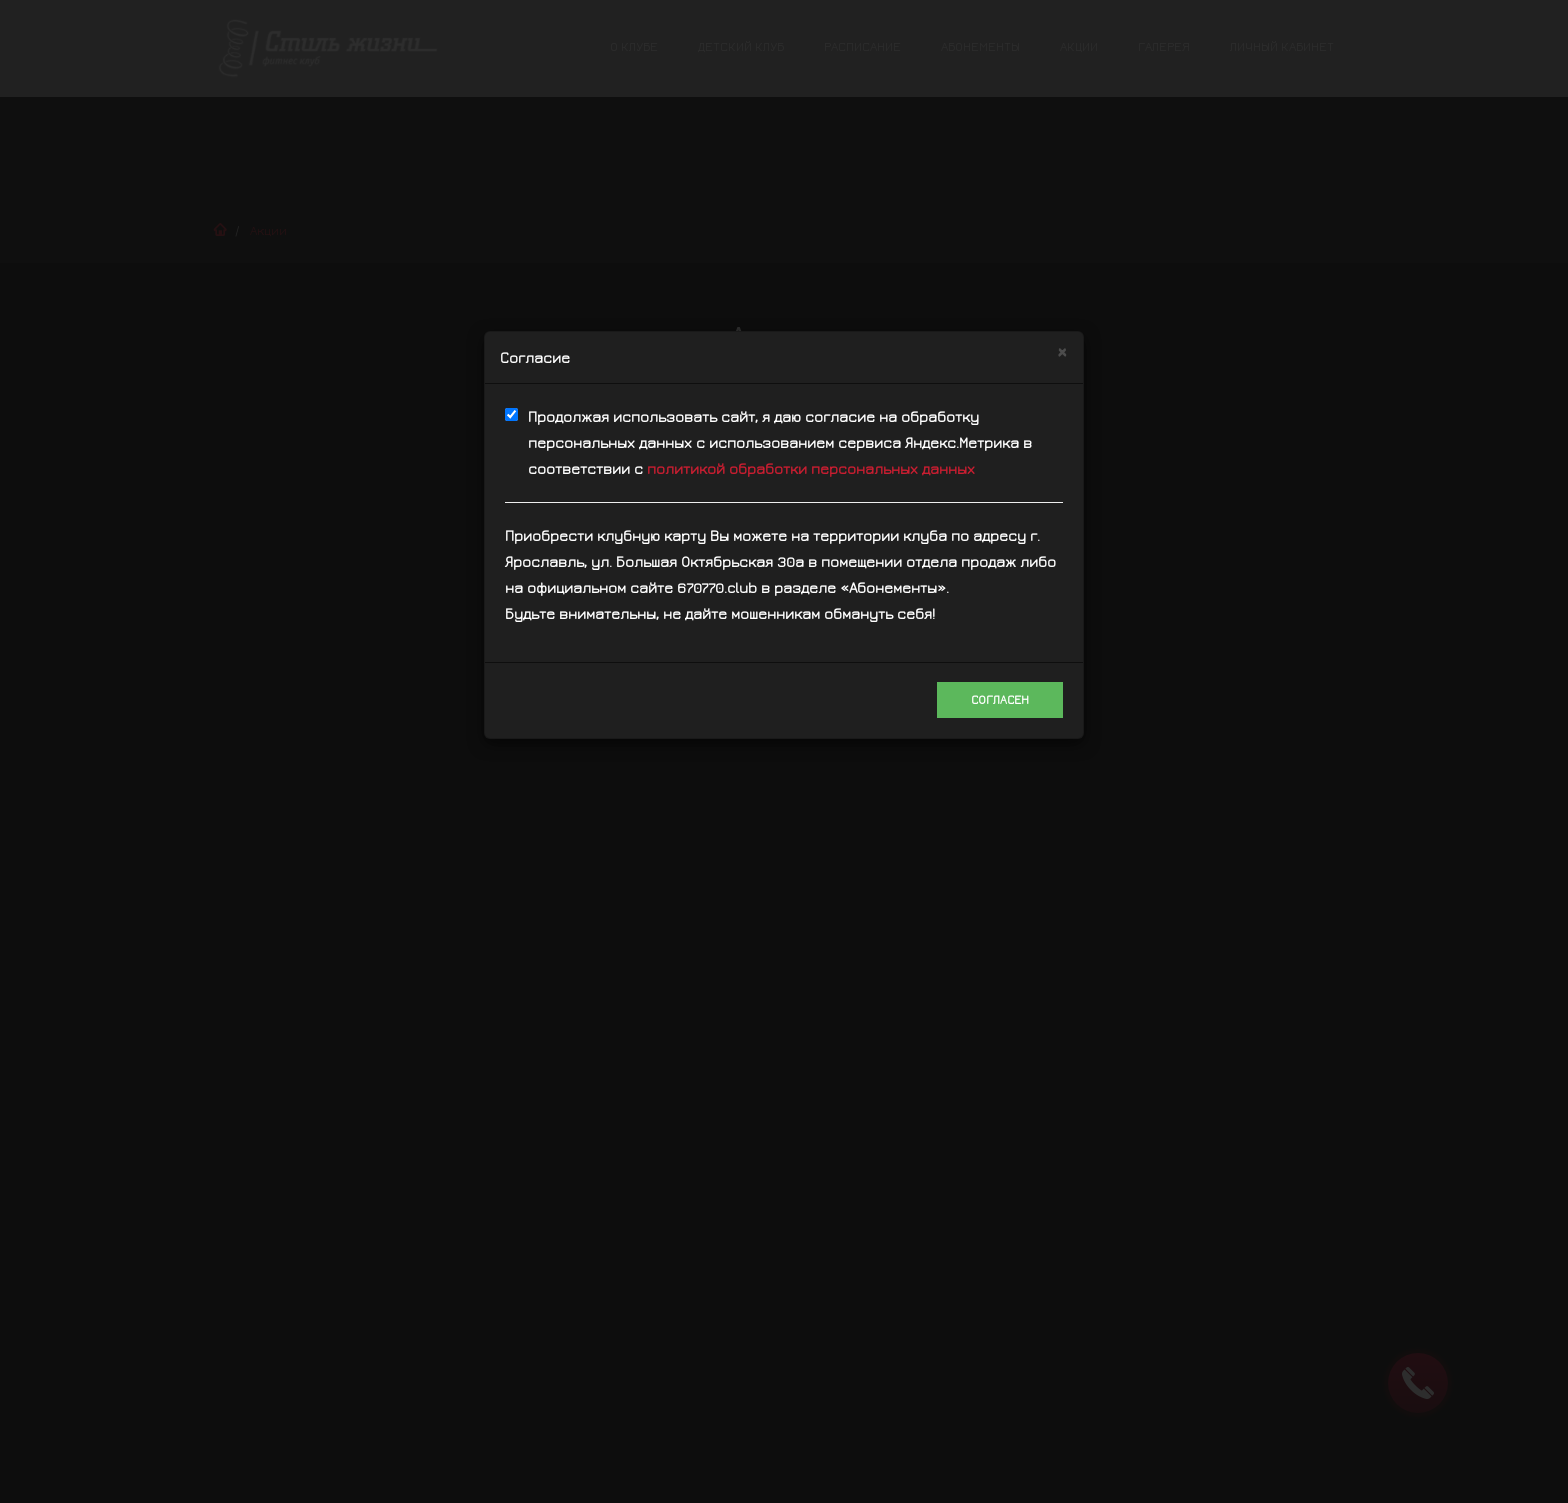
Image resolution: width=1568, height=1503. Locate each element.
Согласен (1000, 699)
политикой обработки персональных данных (811, 468)
